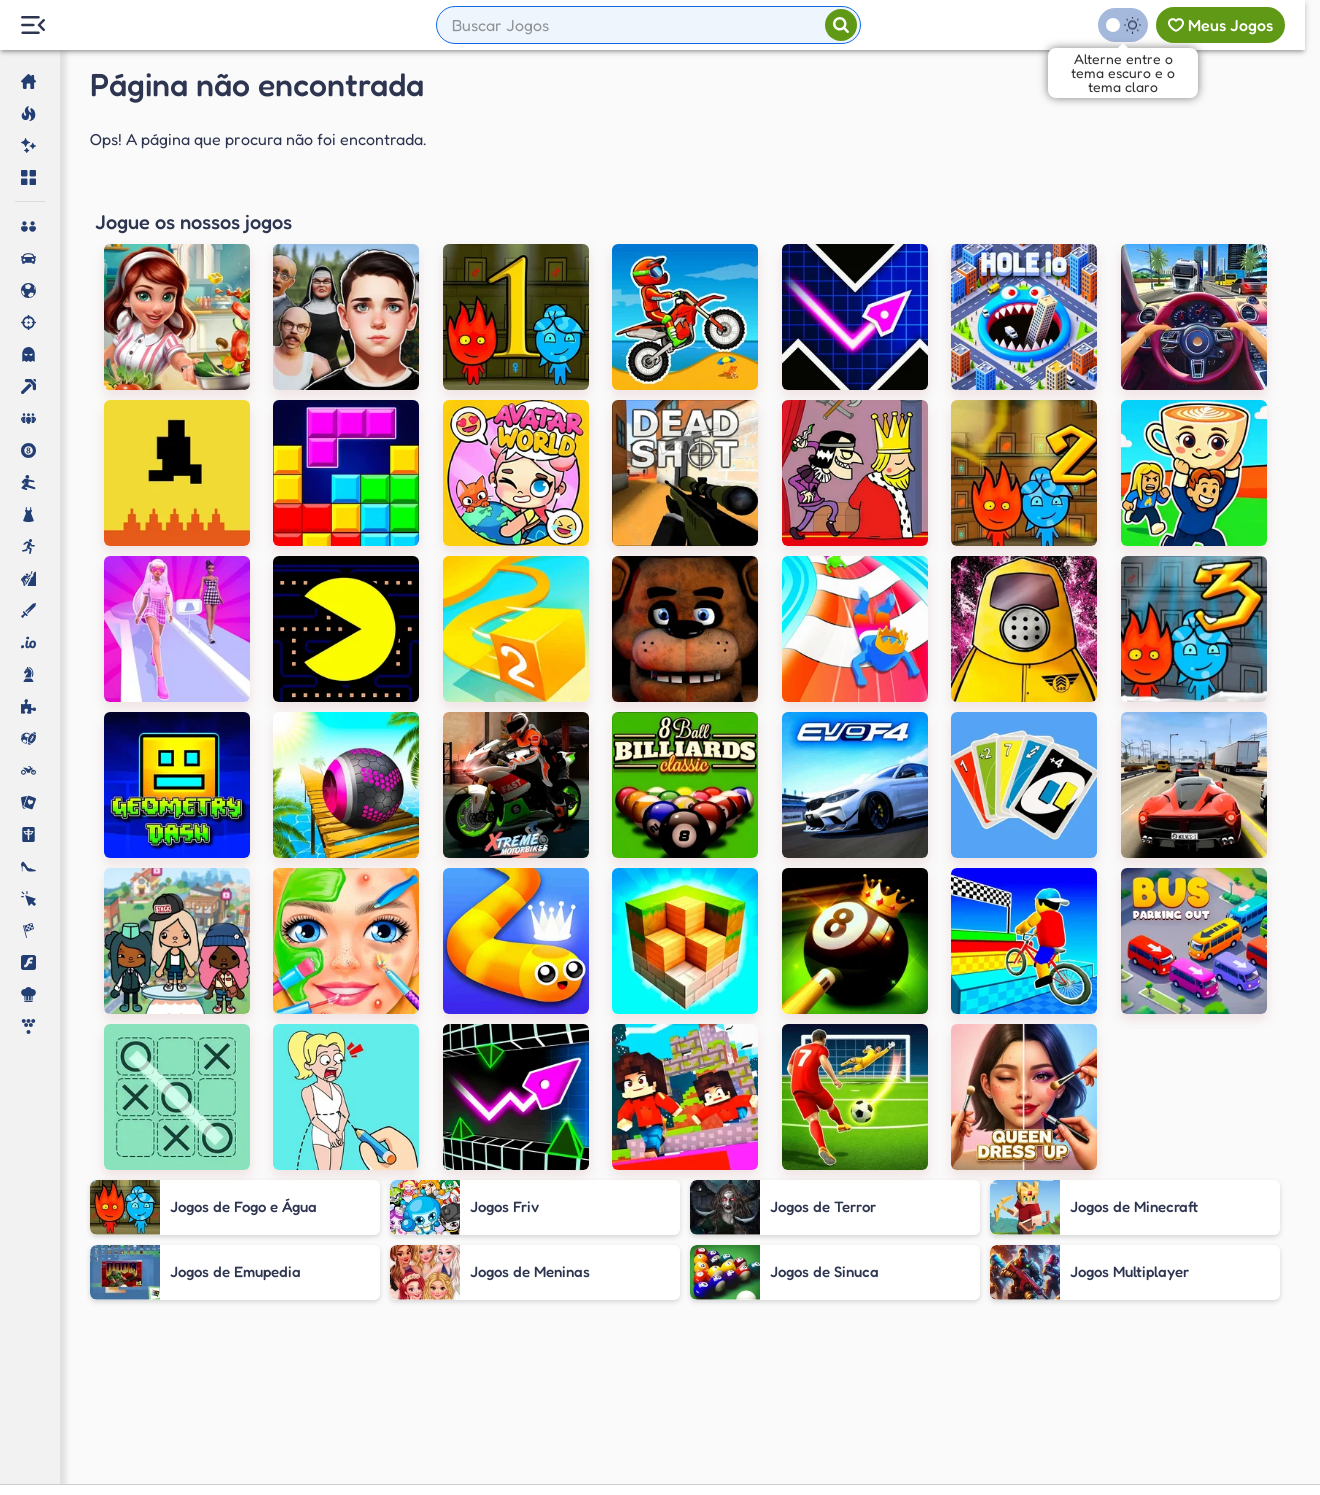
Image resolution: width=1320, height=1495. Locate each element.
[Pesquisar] (841, 25)
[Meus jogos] (1220, 25)
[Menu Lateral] (32, 25)
